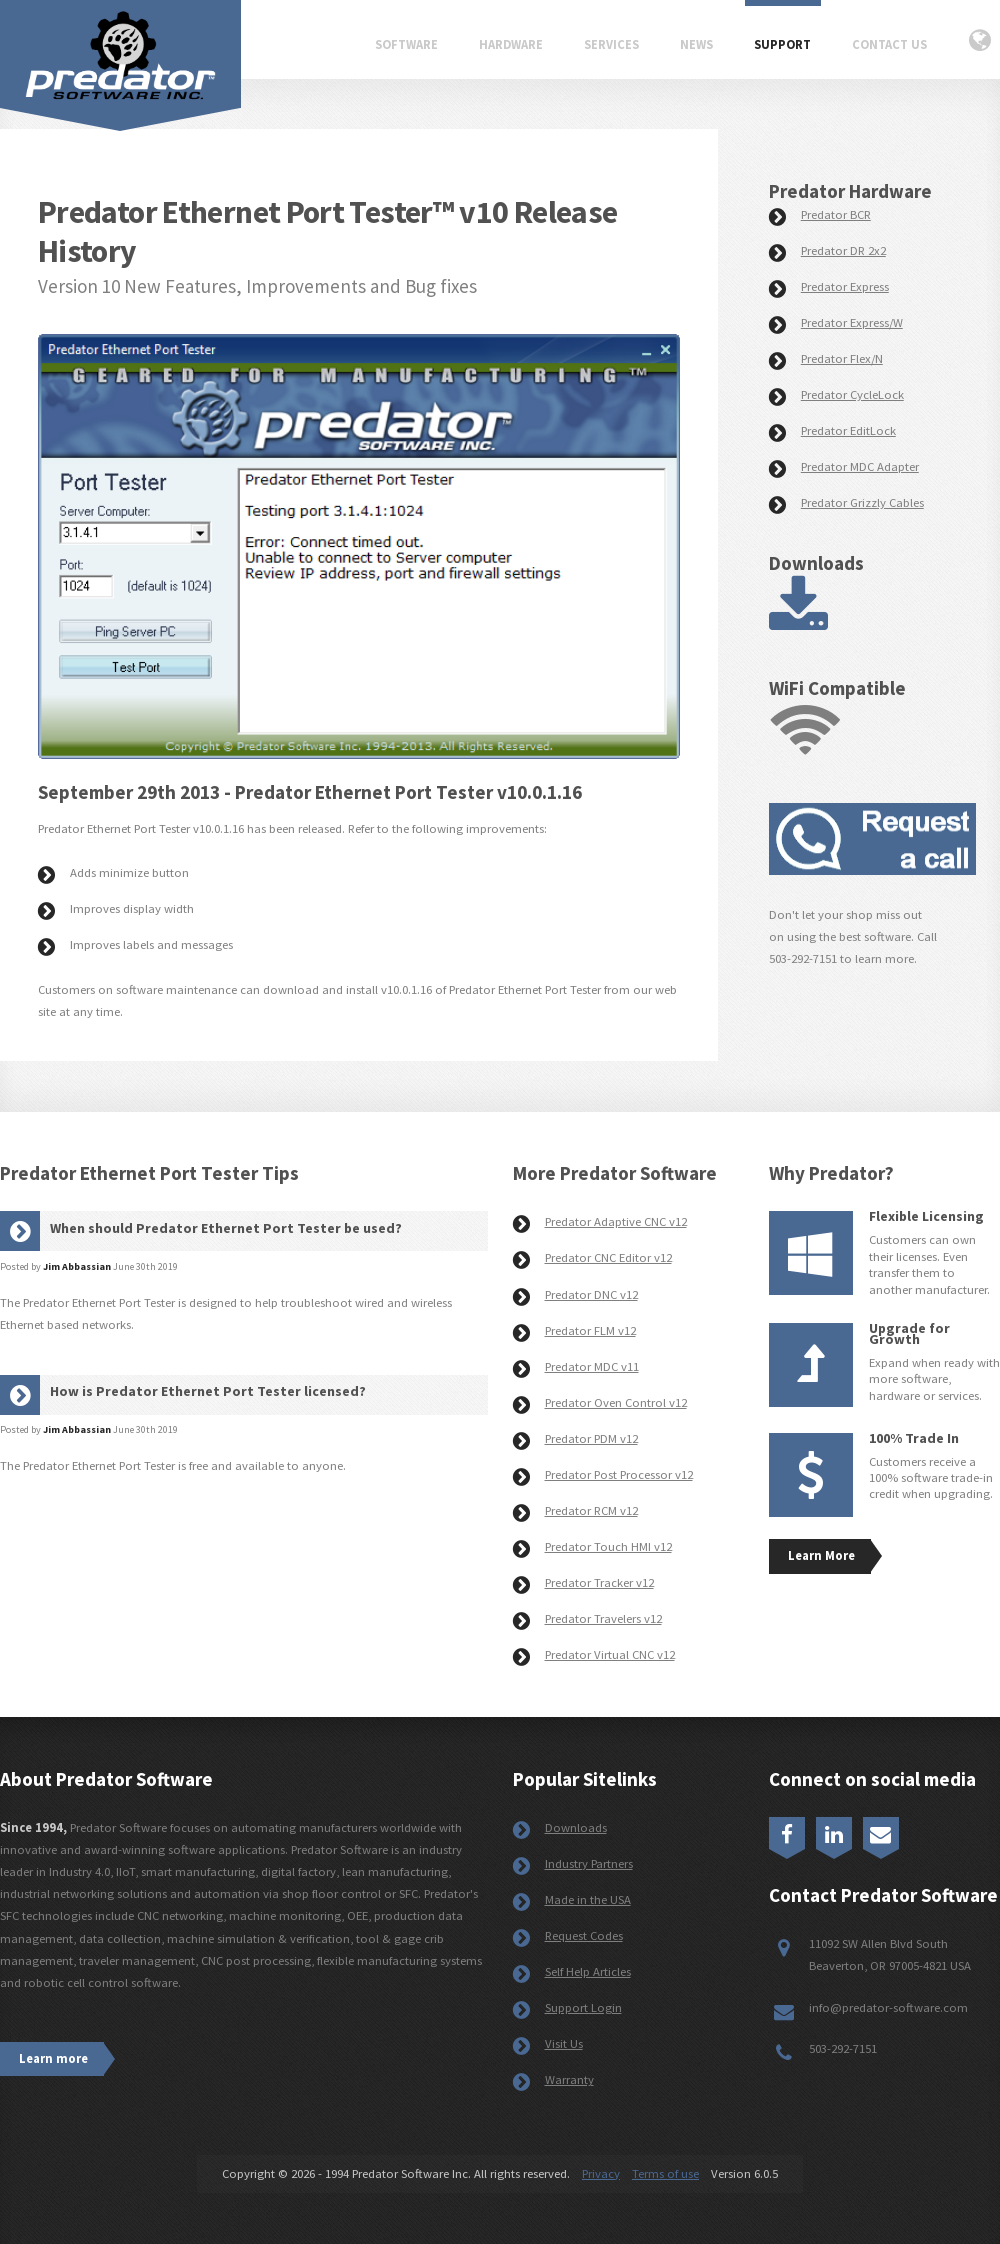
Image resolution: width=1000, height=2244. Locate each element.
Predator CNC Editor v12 (608, 1257)
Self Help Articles (588, 1971)
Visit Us (564, 2043)
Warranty (569, 2079)
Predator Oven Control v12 (616, 1402)
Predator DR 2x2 (843, 250)
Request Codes (584, 1935)
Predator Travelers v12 (603, 1618)
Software (406, 44)
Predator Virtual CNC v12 (610, 1654)
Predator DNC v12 (591, 1294)
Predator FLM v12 (590, 1330)
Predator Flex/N (842, 358)
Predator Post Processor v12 (619, 1474)
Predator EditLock (848, 430)
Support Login (583, 2007)
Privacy (601, 2173)
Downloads (576, 1827)
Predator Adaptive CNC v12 (616, 1221)
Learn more (53, 2058)
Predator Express (845, 286)
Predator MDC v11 (592, 1366)
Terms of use (665, 2173)
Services (611, 44)
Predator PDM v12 (591, 1438)
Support (782, 44)
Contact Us (889, 44)
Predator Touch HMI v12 (608, 1546)
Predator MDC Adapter (860, 466)
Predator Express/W (852, 322)
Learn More (821, 1555)
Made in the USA (588, 1899)
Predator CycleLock (852, 394)
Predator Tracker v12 (599, 1582)
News (696, 44)
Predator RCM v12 (591, 1510)
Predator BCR (836, 214)
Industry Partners (589, 1863)
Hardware (511, 44)
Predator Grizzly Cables (862, 502)
